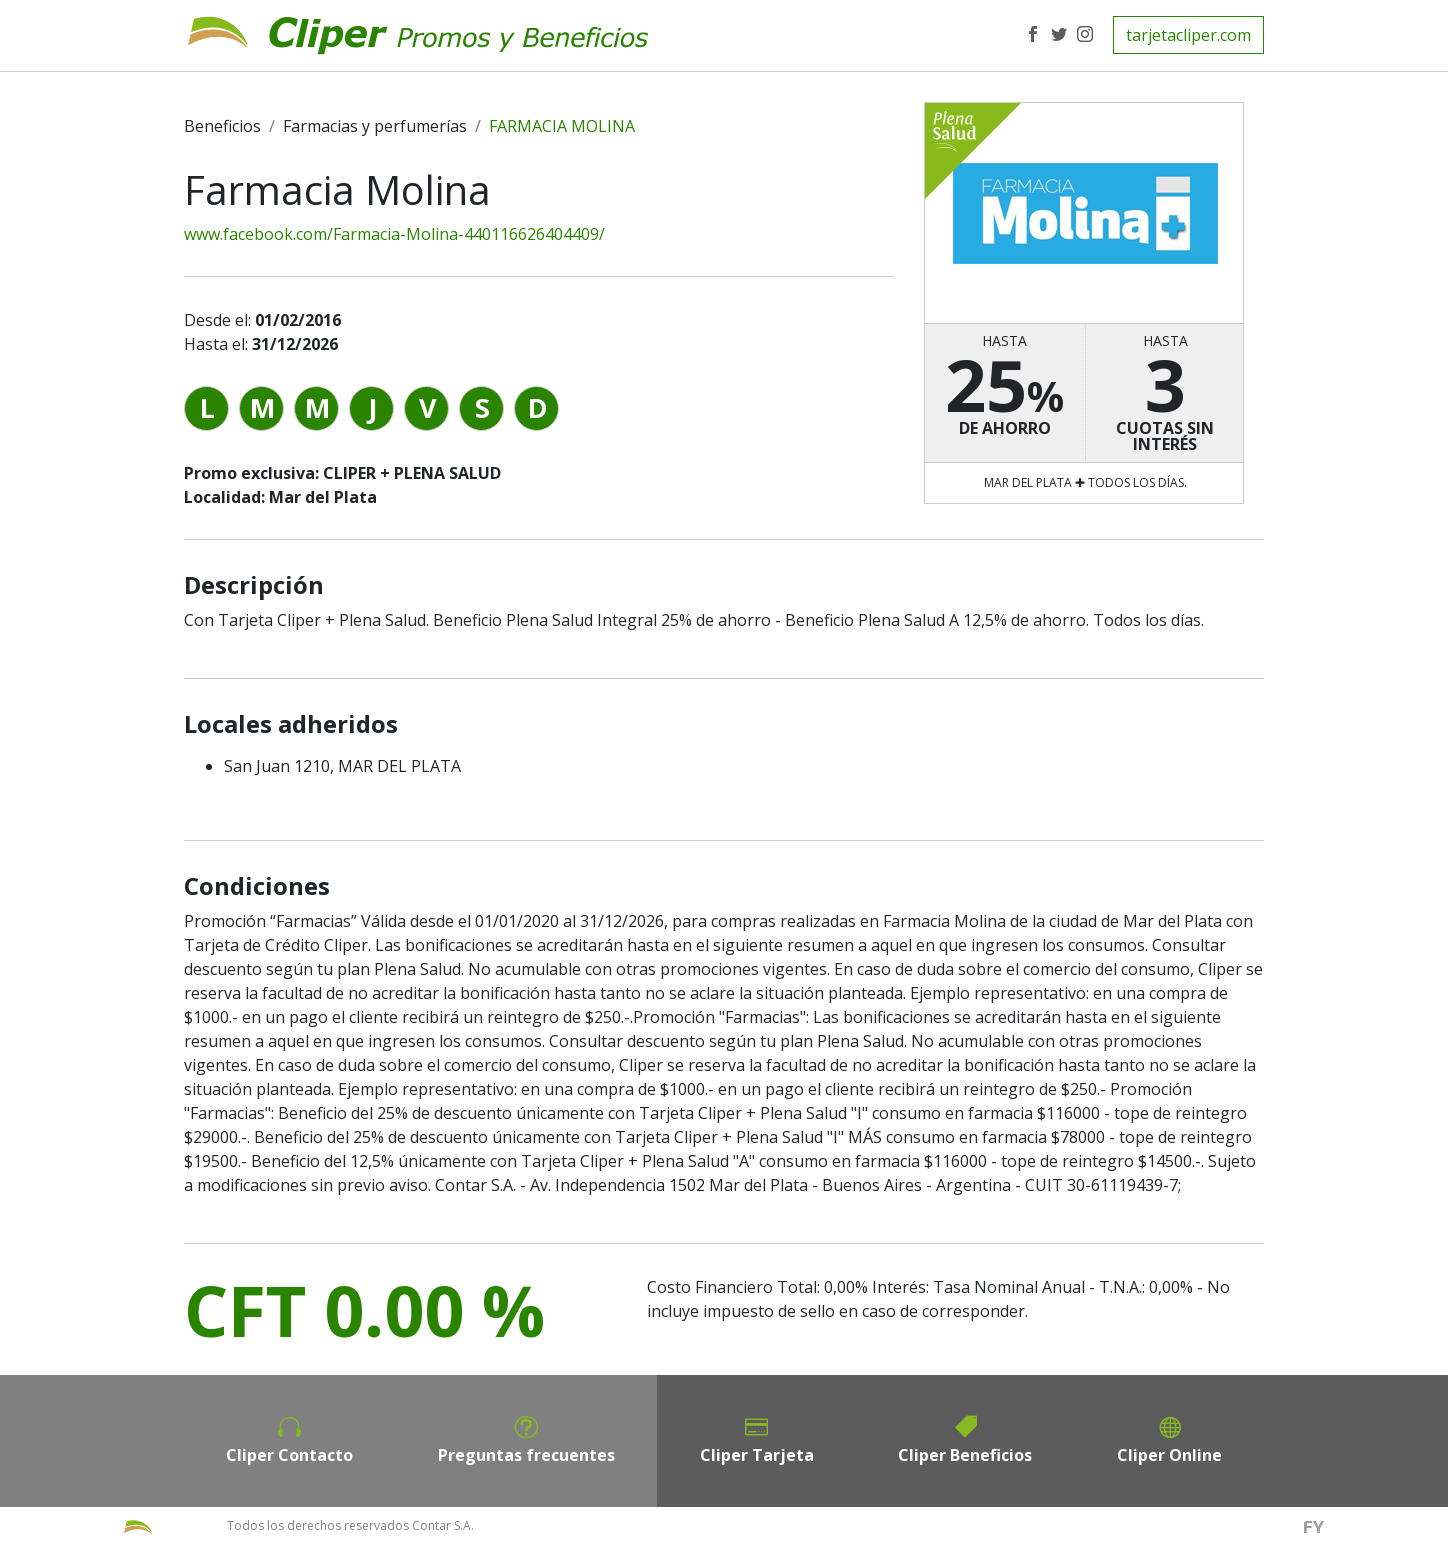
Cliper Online (1169, 1455)
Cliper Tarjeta (757, 1455)
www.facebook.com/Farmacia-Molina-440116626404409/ (394, 234)
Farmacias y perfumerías (375, 126)
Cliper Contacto (289, 1455)
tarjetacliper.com (1188, 35)
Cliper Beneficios (965, 1455)
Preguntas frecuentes (526, 1455)
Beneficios (222, 126)
